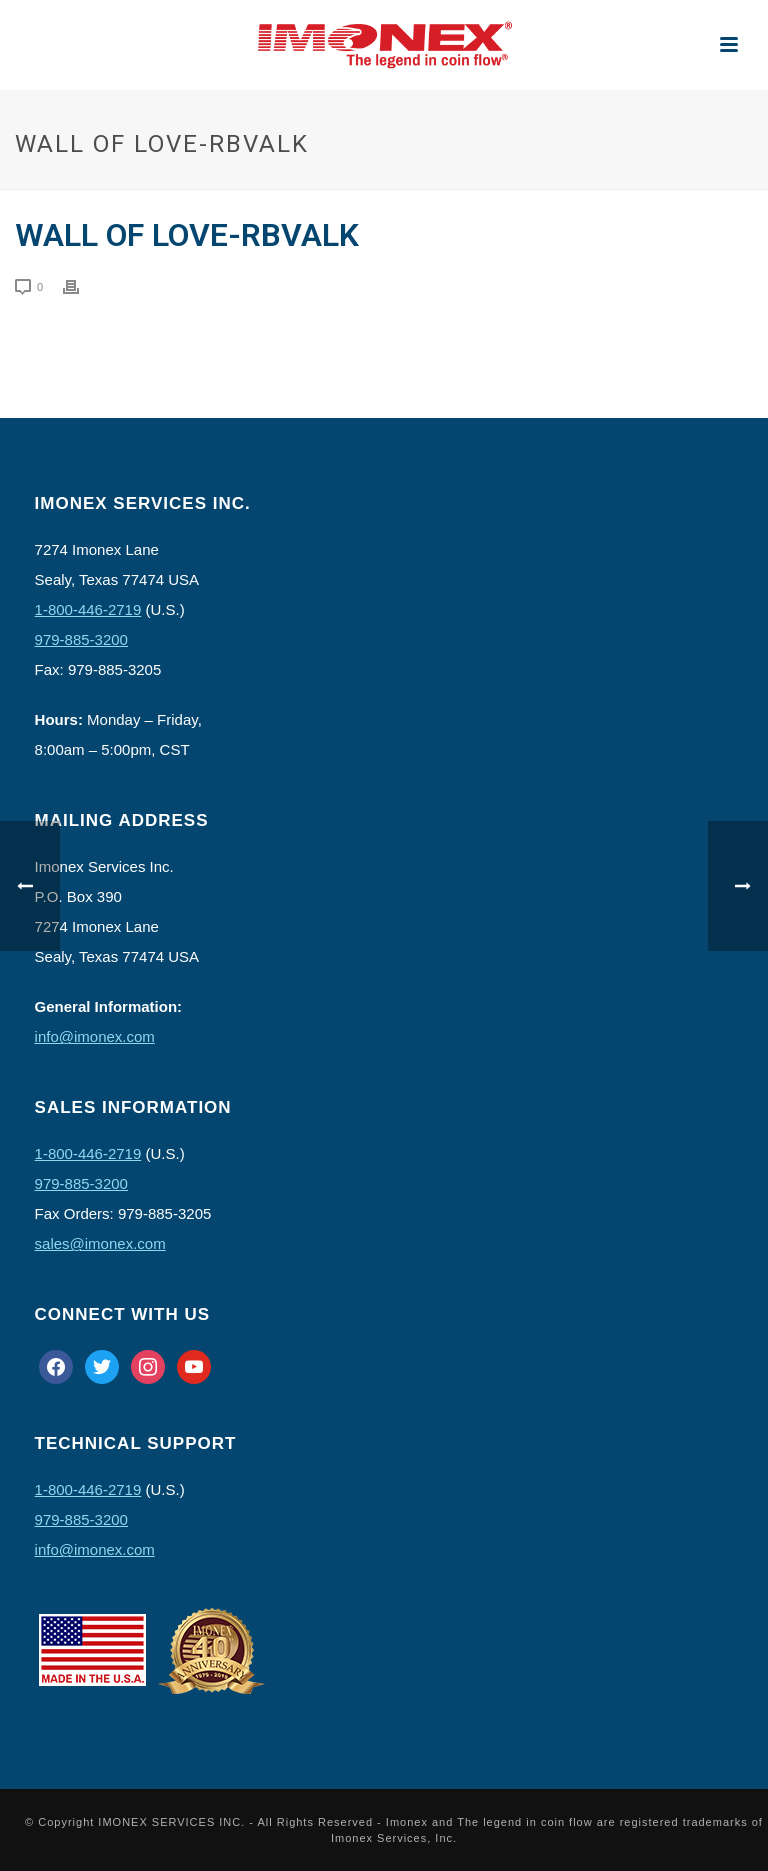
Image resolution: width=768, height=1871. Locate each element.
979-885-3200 (81, 639)
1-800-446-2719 (88, 609)
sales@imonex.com (100, 1243)
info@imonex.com (95, 1036)
